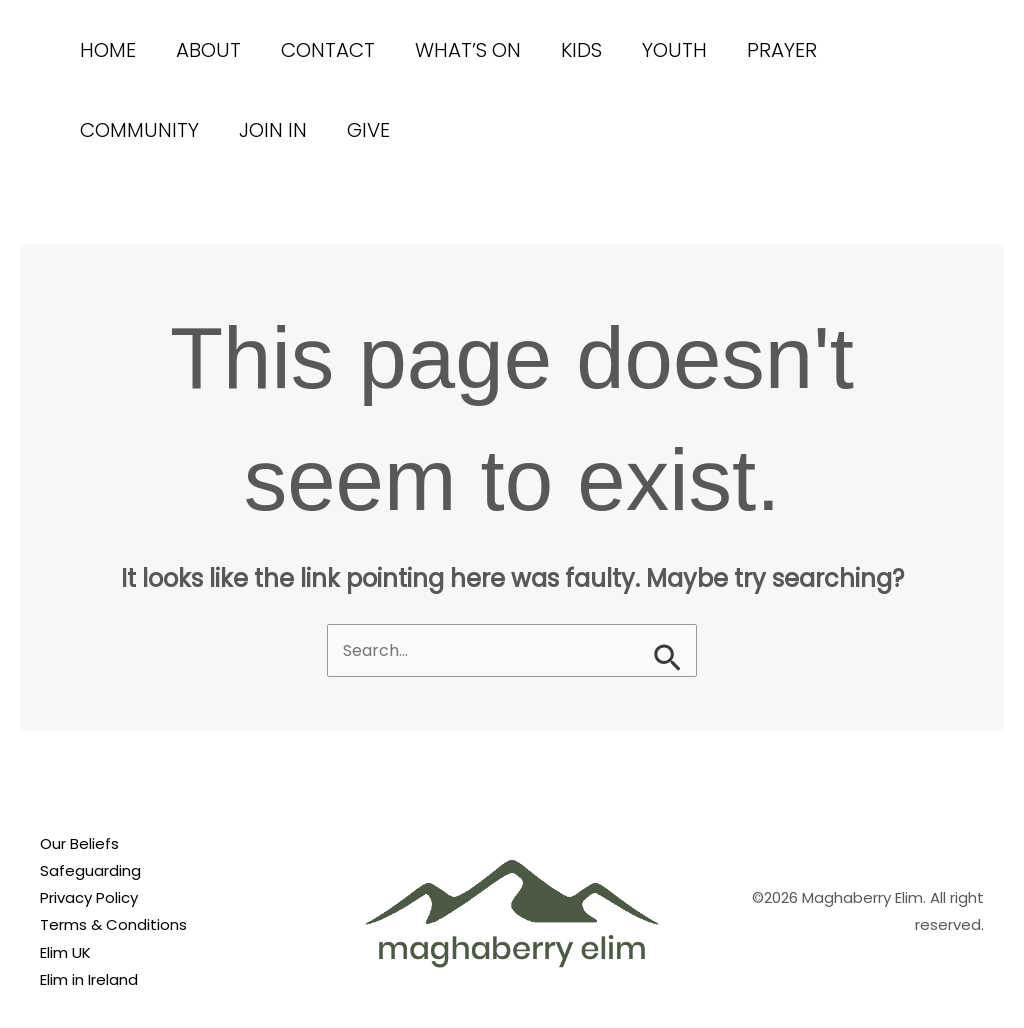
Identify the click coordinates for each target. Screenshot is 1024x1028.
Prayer (782, 50)
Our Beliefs (79, 843)
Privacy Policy (89, 897)
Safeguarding (90, 870)
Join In (273, 130)
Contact (328, 50)
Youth (674, 50)
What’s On (468, 50)
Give (368, 130)
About (208, 50)
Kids (581, 50)
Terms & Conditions (113, 924)
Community (139, 130)
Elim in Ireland (89, 979)
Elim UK (65, 952)
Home (108, 50)
